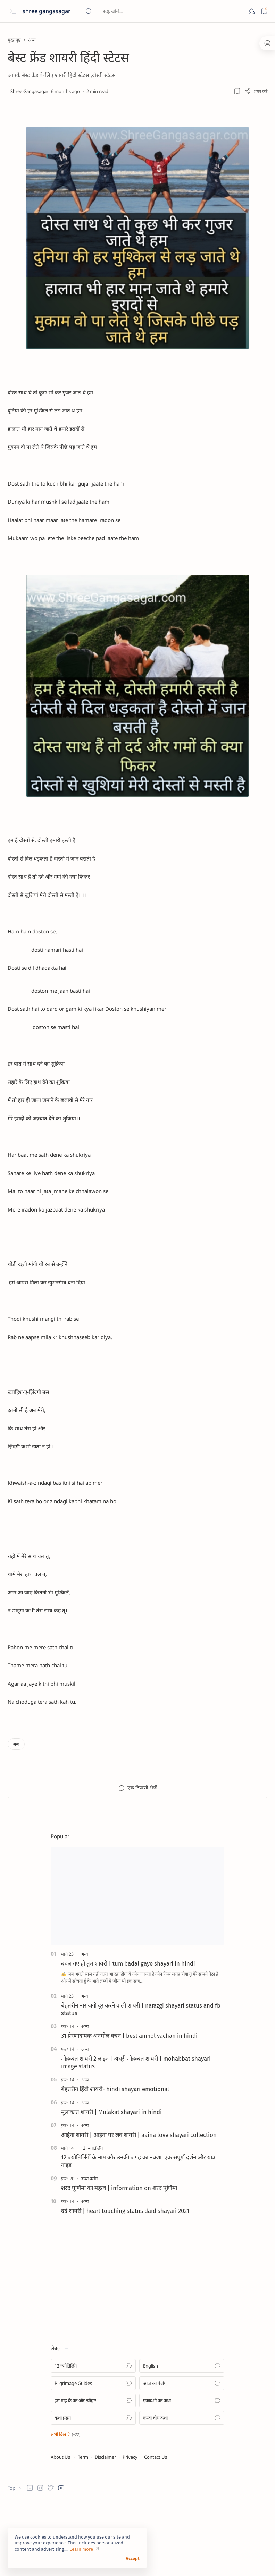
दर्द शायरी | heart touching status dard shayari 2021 (125, 2285)
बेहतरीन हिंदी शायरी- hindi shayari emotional (115, 2163)
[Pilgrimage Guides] (93, 2457)
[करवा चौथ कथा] (181, 2492)
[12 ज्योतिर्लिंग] (92, 2222)
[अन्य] (32, 40)
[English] (181, 2440)
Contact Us (155, 2531)
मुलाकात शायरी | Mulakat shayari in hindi (111, 2186)
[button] (65, 2508)
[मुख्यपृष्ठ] (14, 40)
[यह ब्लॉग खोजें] (137, 11)
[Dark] (251, 11)
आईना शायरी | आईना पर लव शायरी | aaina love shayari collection (139, 2209)
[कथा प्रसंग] (89, 2252)
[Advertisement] (103, 2346)
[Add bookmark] (237, 91)
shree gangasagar (47, 11)
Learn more (81, 2549)
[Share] (255, 91)
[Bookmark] (264, 11)
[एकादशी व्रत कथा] (181, 2475)
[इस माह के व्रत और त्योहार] (93, 2475)
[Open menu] (13, 11)
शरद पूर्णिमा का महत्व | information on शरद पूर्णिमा (119, 2262)
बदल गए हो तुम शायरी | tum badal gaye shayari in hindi (128, 2037)
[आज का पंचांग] (181, 2457)
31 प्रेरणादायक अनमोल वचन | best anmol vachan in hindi (129, 2109)
